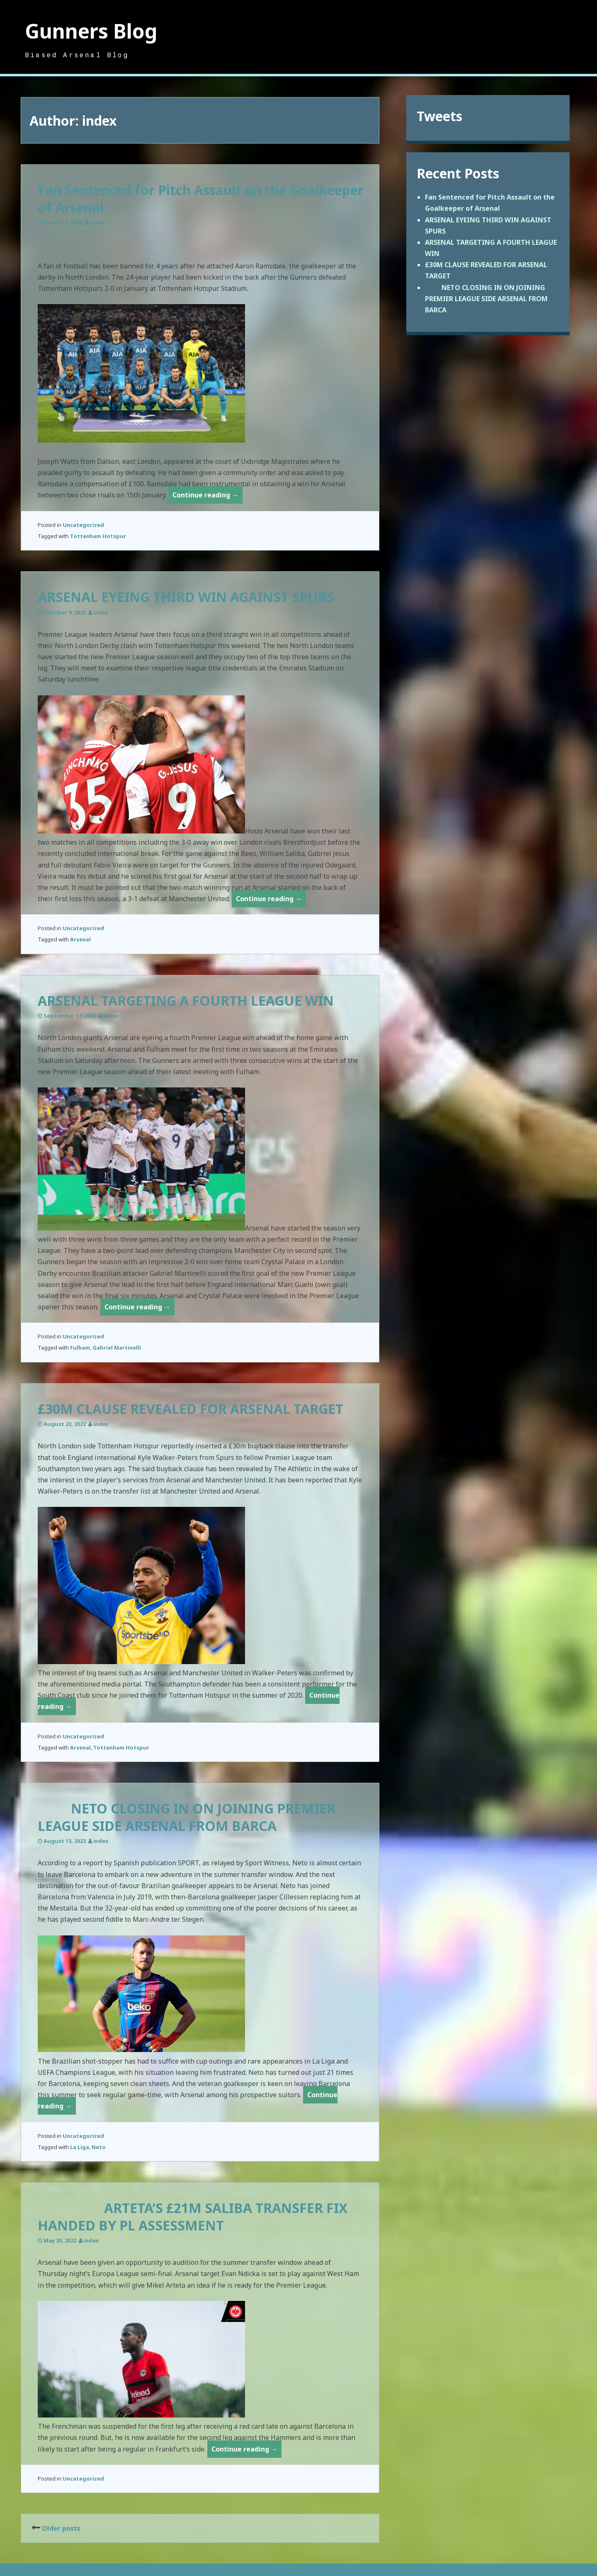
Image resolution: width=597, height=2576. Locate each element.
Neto (99, 2147)
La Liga (79, 2147)
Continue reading (207, 496)
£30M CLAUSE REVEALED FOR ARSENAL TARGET (190, 1409)
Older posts (61, 2528)
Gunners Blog (91, 30)
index (97, 222)
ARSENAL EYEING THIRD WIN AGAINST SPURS (186, 597)
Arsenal (80, 939)
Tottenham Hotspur (98, 536)
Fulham (80, 1347)
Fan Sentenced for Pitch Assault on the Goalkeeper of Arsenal (201, 198)
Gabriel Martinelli (116, 1347)
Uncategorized (83, 525)
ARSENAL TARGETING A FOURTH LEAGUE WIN (186, 1000)
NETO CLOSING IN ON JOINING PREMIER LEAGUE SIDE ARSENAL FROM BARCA (186, 1817)
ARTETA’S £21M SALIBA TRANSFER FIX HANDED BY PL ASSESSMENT (192, 2216)
